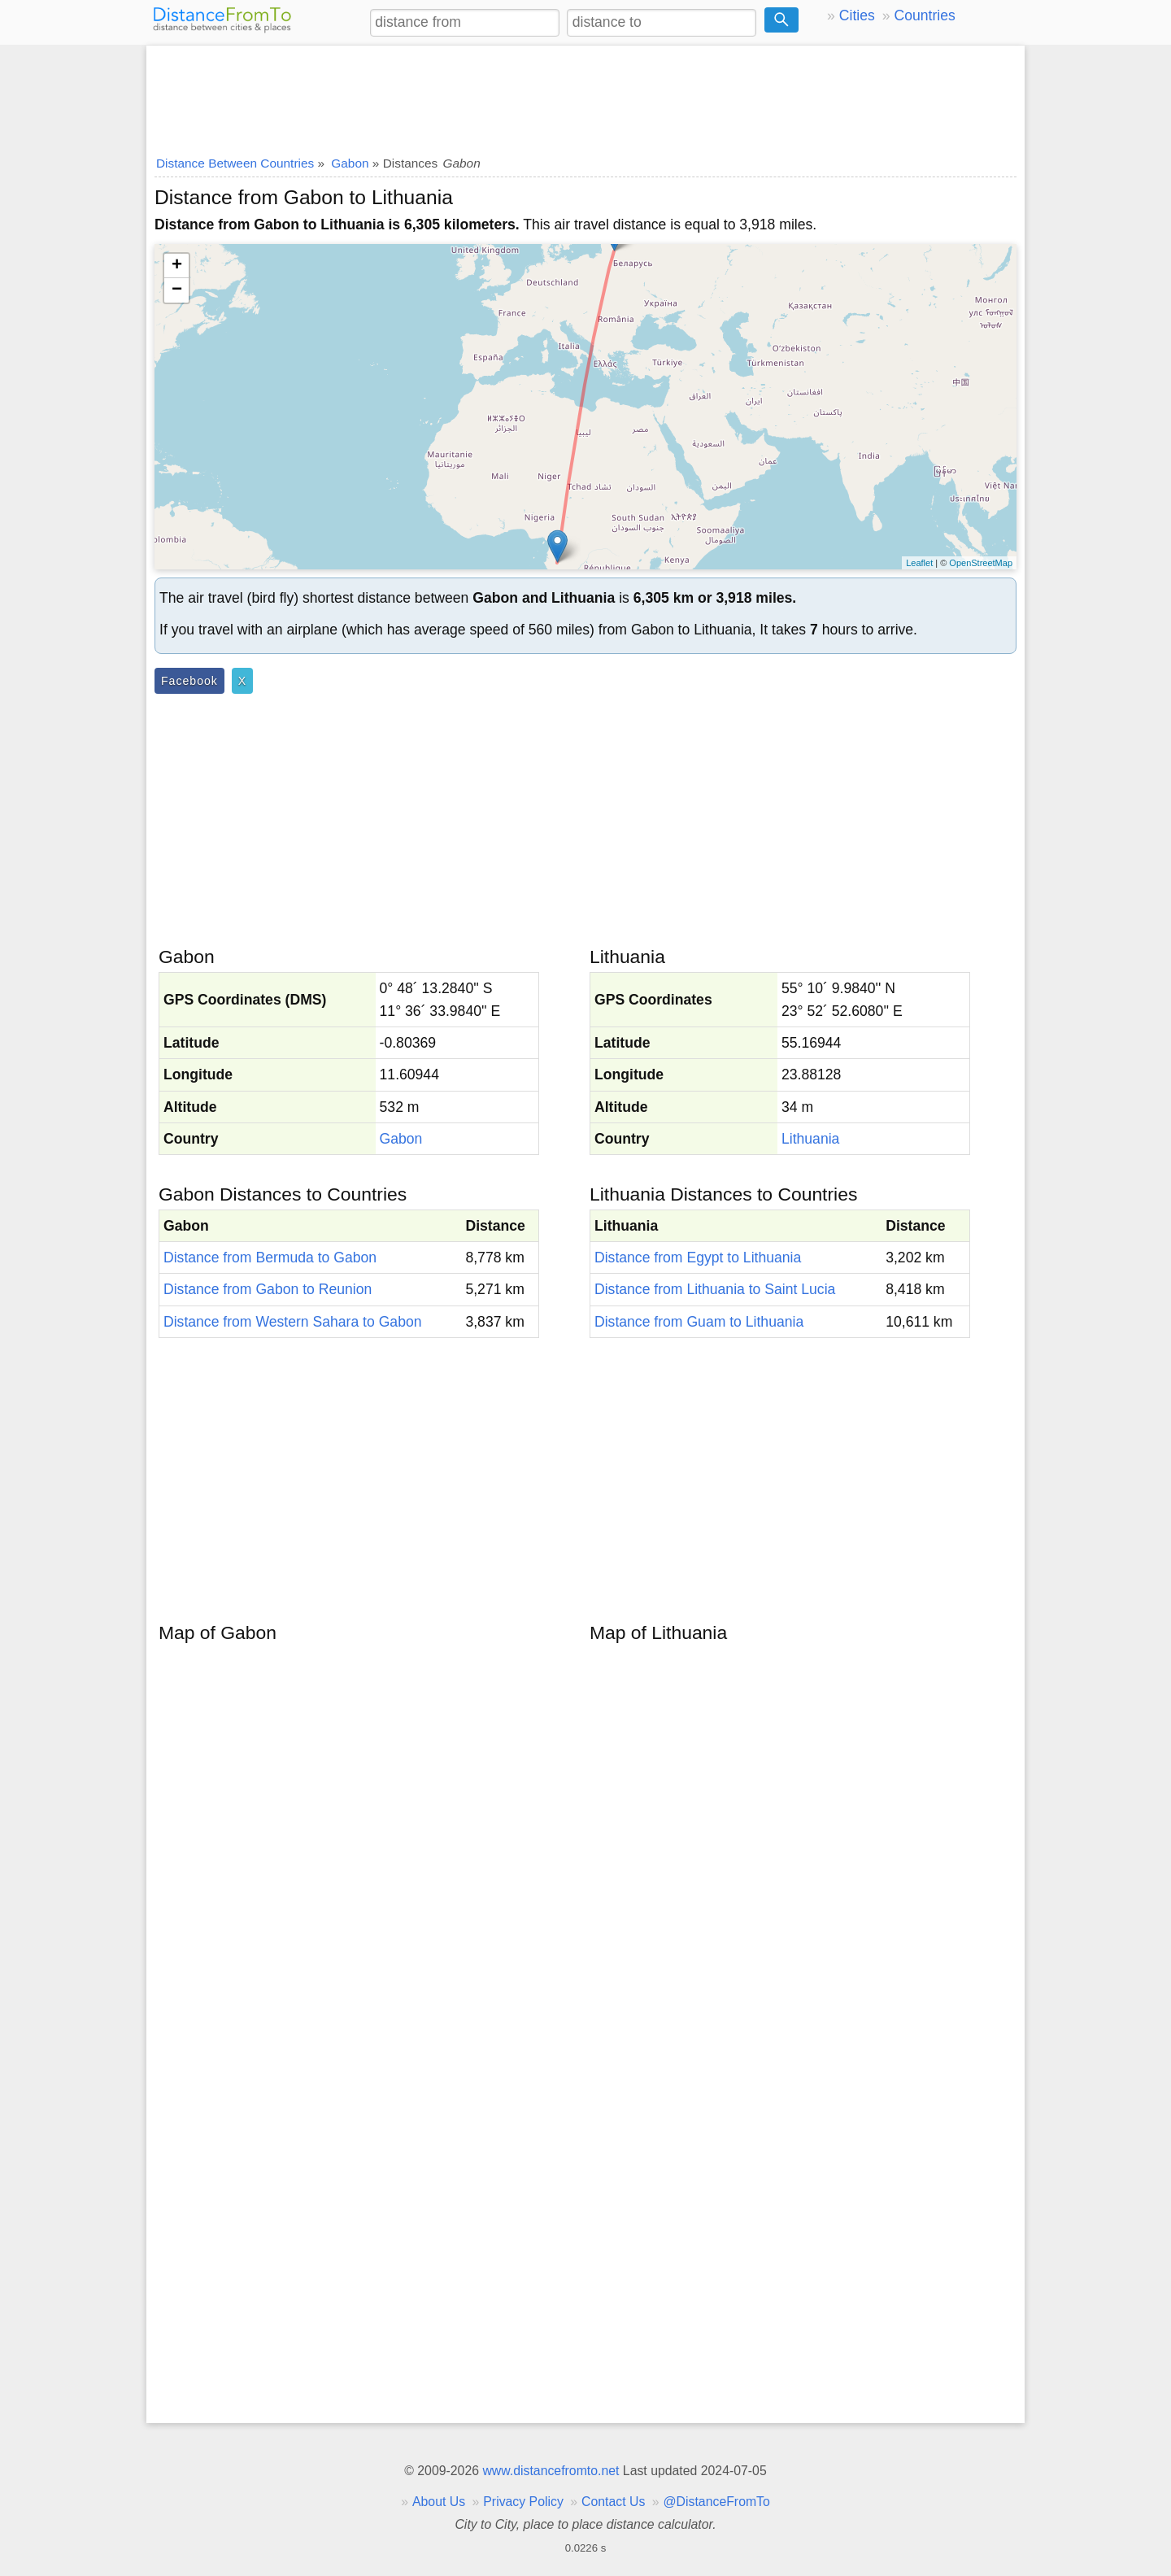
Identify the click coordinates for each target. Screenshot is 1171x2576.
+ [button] (177, 266)
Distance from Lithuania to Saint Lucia (714, 1289)
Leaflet (919, 563)
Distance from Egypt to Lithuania (697, 1257)
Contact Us (613, 2501)
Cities (857, 15)
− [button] (177, 290)
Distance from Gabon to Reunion (267, 1289)
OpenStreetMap (980, 563)
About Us (438, 2501)
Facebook (189, 680)
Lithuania (810, 1139)
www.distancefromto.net (550, 2471)
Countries (924, 15)
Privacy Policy (523, 2501)
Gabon (401, 1139)
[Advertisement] (585, 95)
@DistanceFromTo (717, 2501)
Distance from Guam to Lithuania (698, 1322)
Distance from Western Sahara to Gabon (292, 1322)
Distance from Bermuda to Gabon (270, 1257)
